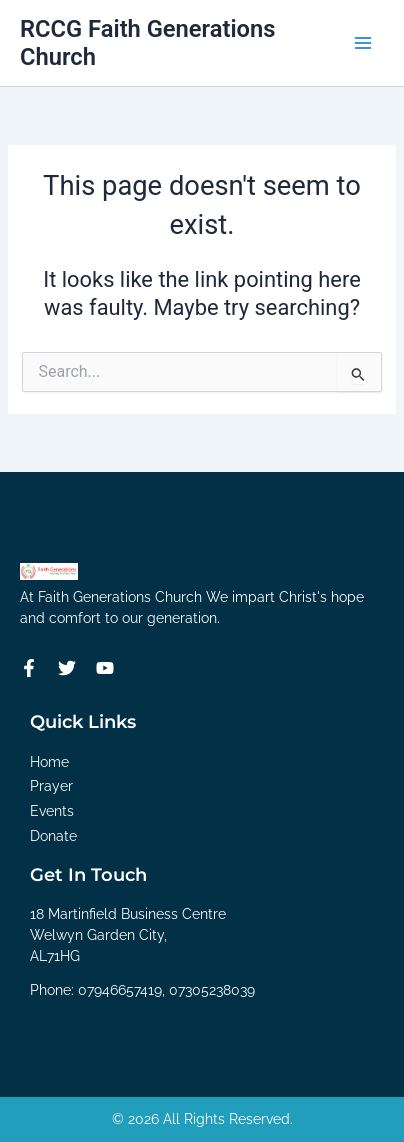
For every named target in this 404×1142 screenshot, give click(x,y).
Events (52, 811)
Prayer (51, 786)
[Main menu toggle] (363, 43)
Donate (53, 836)
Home (49, 762)
